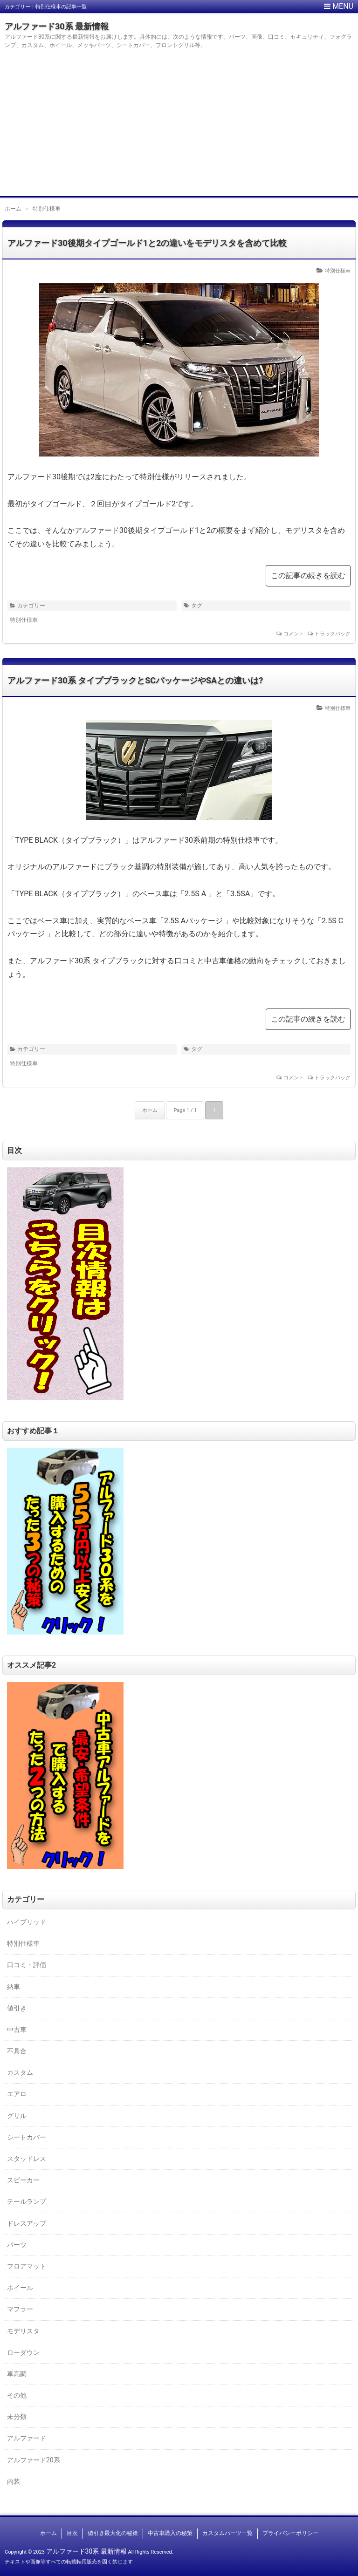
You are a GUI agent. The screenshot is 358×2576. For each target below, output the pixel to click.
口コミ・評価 (26, 1965)
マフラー (20, 2309)
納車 (13, 1986)
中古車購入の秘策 (170, 2533)
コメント (293, 634)
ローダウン (23, 2352)
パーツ (17, 2245)
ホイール (20, 2287)
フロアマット (26, 2266)
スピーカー (23, 2180)
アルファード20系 (33, 2460)
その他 (17, 2395)
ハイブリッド (26, 1922)
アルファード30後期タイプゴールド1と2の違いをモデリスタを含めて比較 (147, 243)
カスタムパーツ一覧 (227, 2533)
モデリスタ (23, 2331)
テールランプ (26, 2201)
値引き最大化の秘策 (113, 2533)
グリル (17, 2115)
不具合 (17, 2051)
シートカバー (26, 2137)
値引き (17, 2008)
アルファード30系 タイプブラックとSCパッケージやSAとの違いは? (135, 680)
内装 (13, 2481)
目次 (72, 2533)
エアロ (17, 2094)
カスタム (20, 2072)
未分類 (17, 2416)
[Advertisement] (179, 126)
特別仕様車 (338, 271)
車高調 (17, 2374)
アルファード (26, 2438)
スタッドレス (26, 2158)
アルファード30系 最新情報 (57, 26)
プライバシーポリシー (290, 2533)
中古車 (17, 2029)
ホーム (150, 1110)
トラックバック (333, 634)
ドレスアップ (26, 2223)
